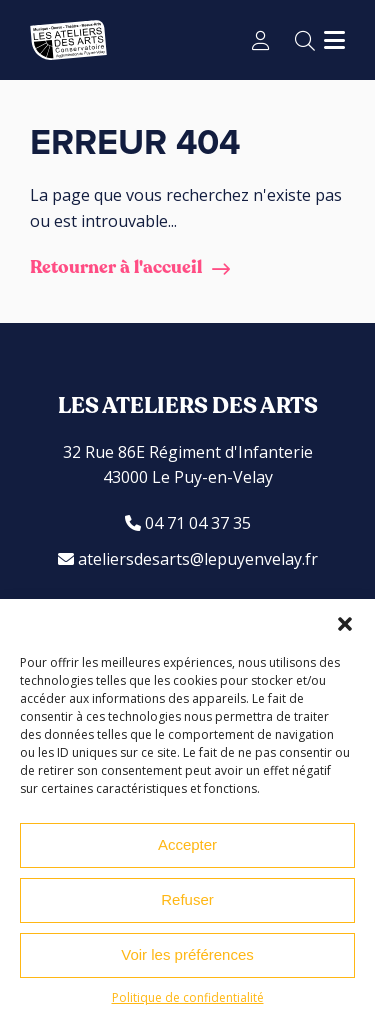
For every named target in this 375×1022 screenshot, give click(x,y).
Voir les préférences (187, 954)
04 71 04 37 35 (188, 523)
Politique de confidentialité (188, 997)
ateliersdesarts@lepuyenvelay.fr (188, 559)
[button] (345, 624)
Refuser (187, 899)
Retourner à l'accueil (116, 267)
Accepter (187, 844)
